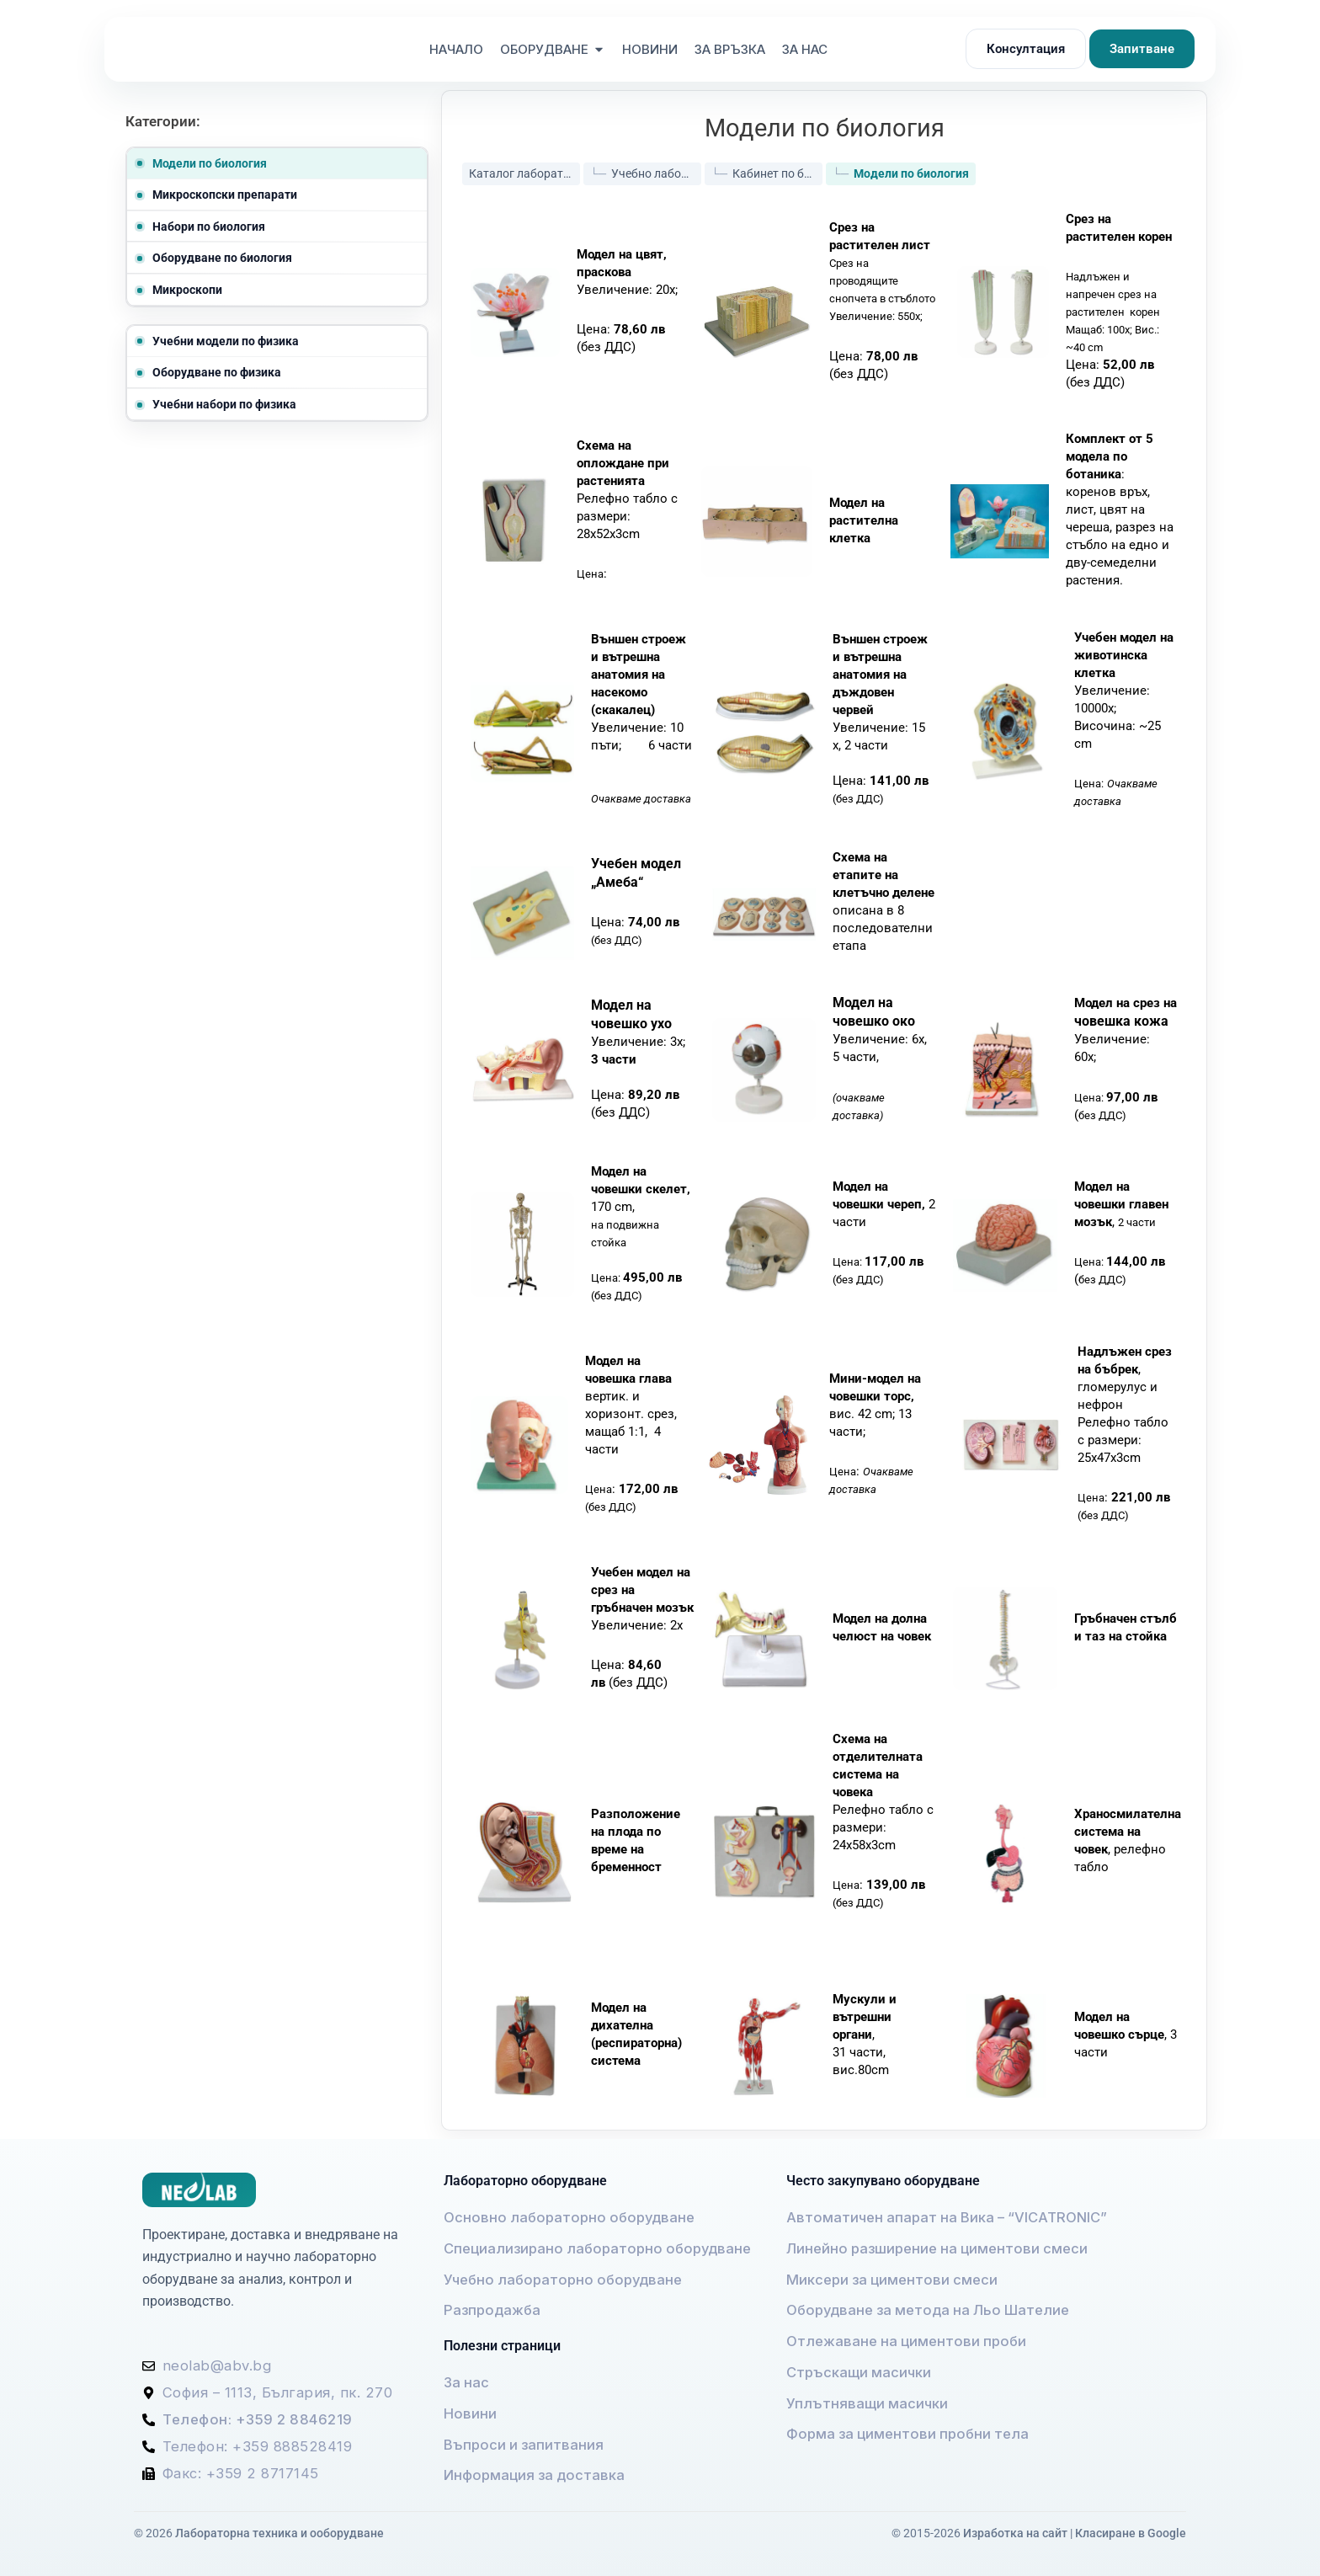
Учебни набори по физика (224, 404)
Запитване (1142, 48)
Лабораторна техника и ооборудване (279, 2529)
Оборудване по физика (216, 372)
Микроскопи (187, 289)
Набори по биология (208, 226)
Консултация (1026, 48)
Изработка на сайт (1015, 2529)
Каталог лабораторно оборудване (524, 168)
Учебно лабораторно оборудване (656, 168)
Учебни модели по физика (225, 341)
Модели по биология (209, 163)
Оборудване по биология (222, 257)
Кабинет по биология (777, 168)
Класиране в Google (1130, 2529)
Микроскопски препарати (224, 194)
